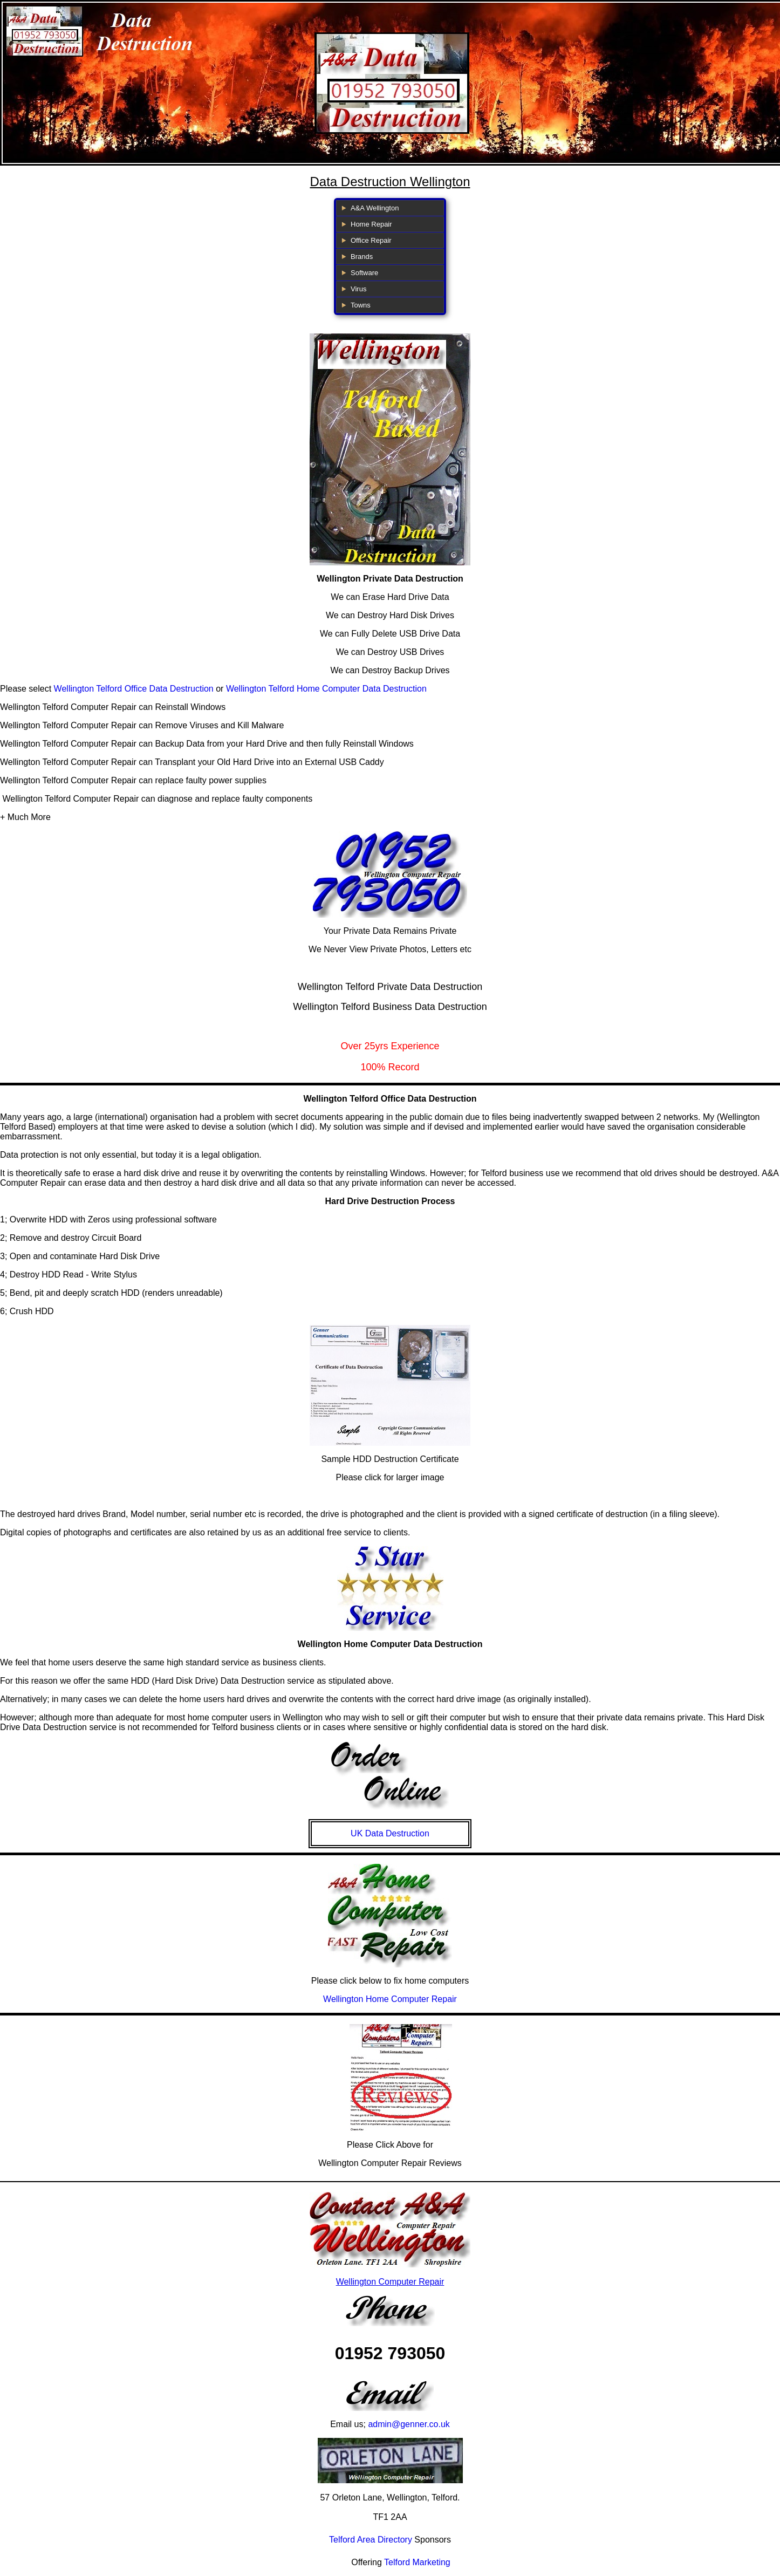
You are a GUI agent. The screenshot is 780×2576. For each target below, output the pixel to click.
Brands (362, 256)
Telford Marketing (417, 2562)
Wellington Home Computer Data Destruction (390, 1644)
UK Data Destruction (390, 1833)
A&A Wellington (375, 208)
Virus (358, 289)
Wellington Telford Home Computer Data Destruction (326, 688)
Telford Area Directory (370, 2539)
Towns (361, 305)
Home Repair (371, 224)
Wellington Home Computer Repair (390, 1999)
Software (364, 273)
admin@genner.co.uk (408, 2424)
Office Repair (371, 240)
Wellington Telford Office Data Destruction (134, 688)
